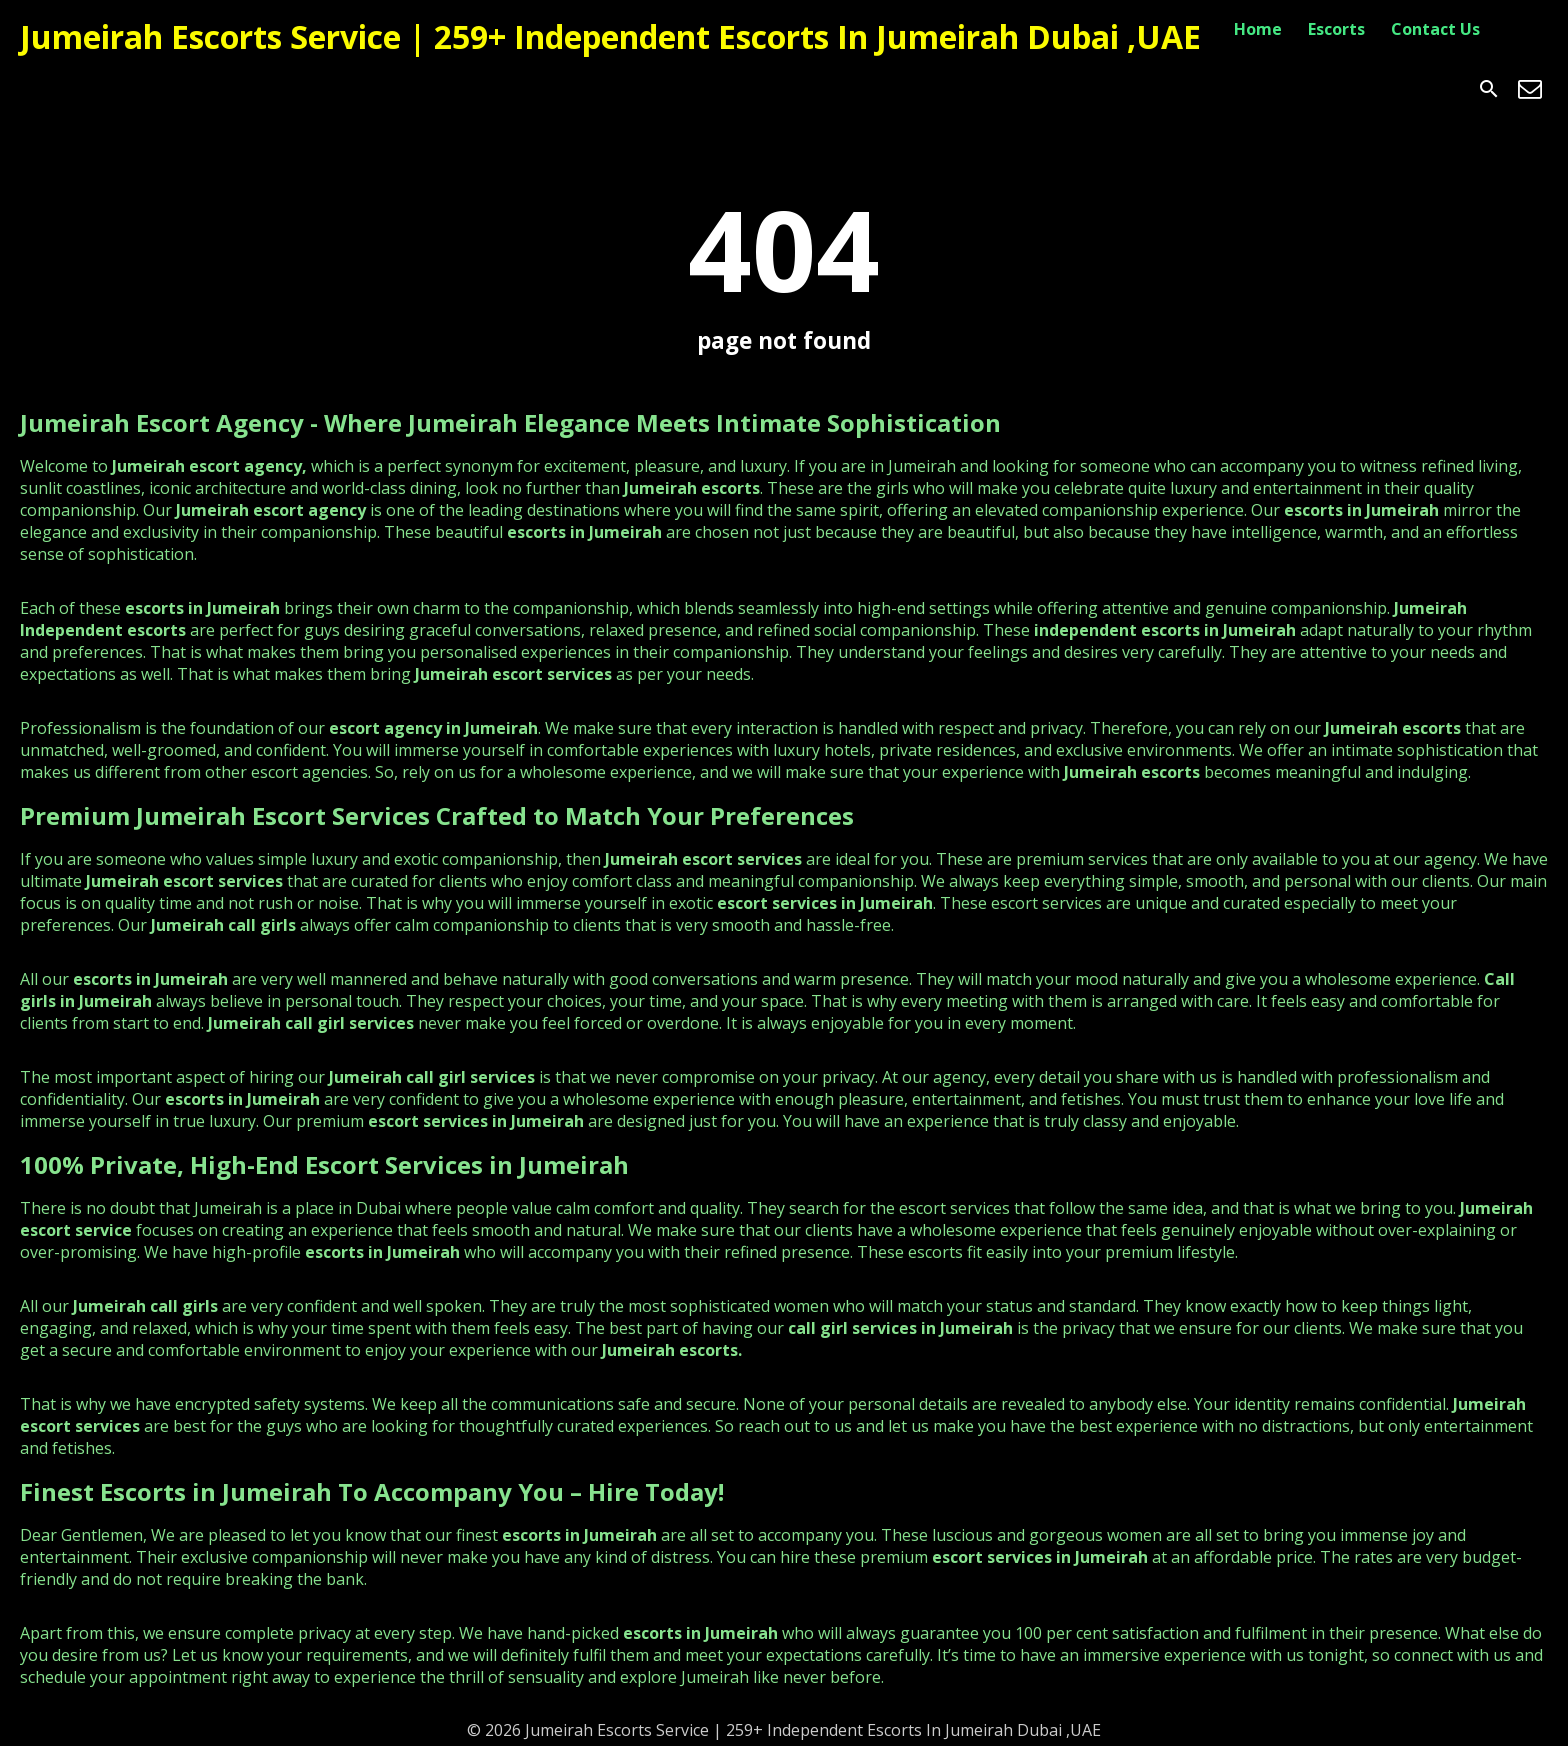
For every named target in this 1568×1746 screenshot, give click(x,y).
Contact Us (1435, 29)
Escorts (1336, 29)
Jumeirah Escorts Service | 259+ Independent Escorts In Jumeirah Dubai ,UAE (610, 36)
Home (1258, 29)
